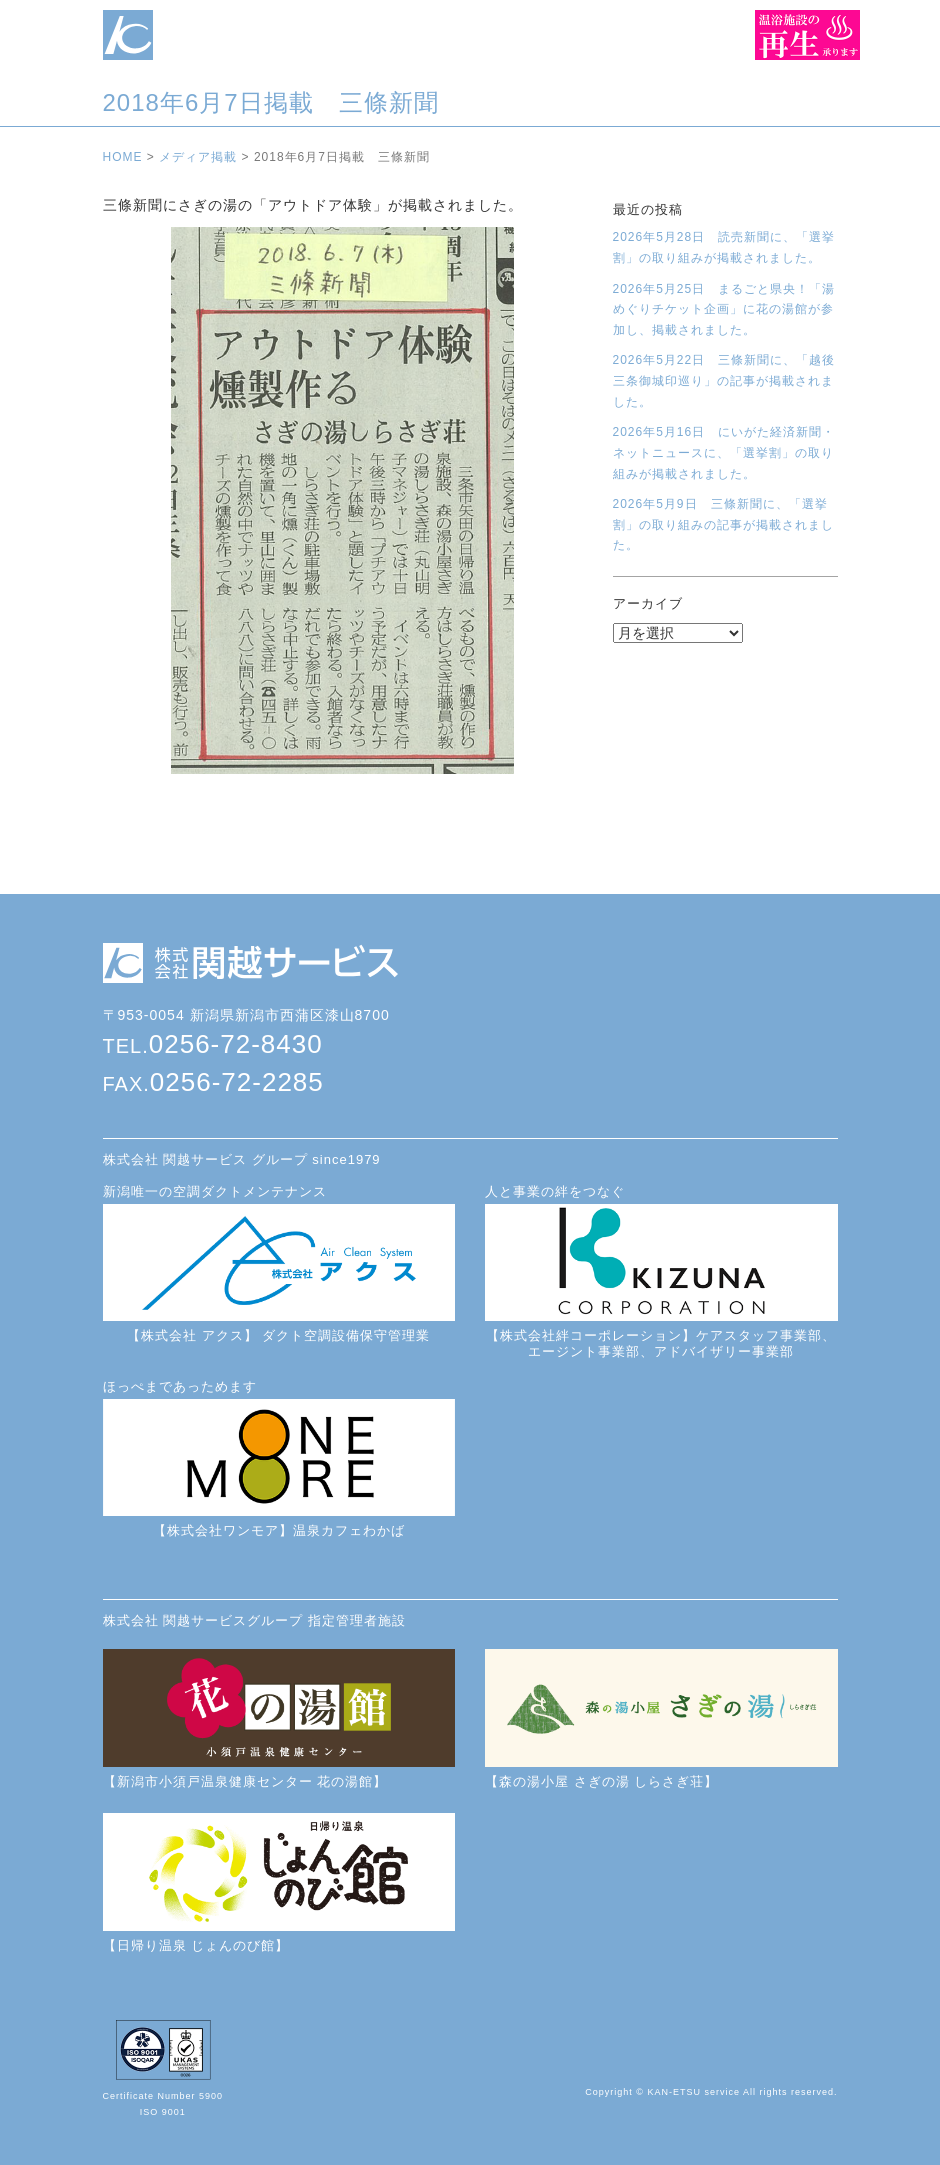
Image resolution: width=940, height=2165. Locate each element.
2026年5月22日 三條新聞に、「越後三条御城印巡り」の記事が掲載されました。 (724, 380)
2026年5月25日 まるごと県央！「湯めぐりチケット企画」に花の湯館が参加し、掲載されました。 (724, 309)
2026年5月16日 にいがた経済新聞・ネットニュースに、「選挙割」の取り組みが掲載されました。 (724, 452)
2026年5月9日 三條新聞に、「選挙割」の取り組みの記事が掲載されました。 (723, 524)
